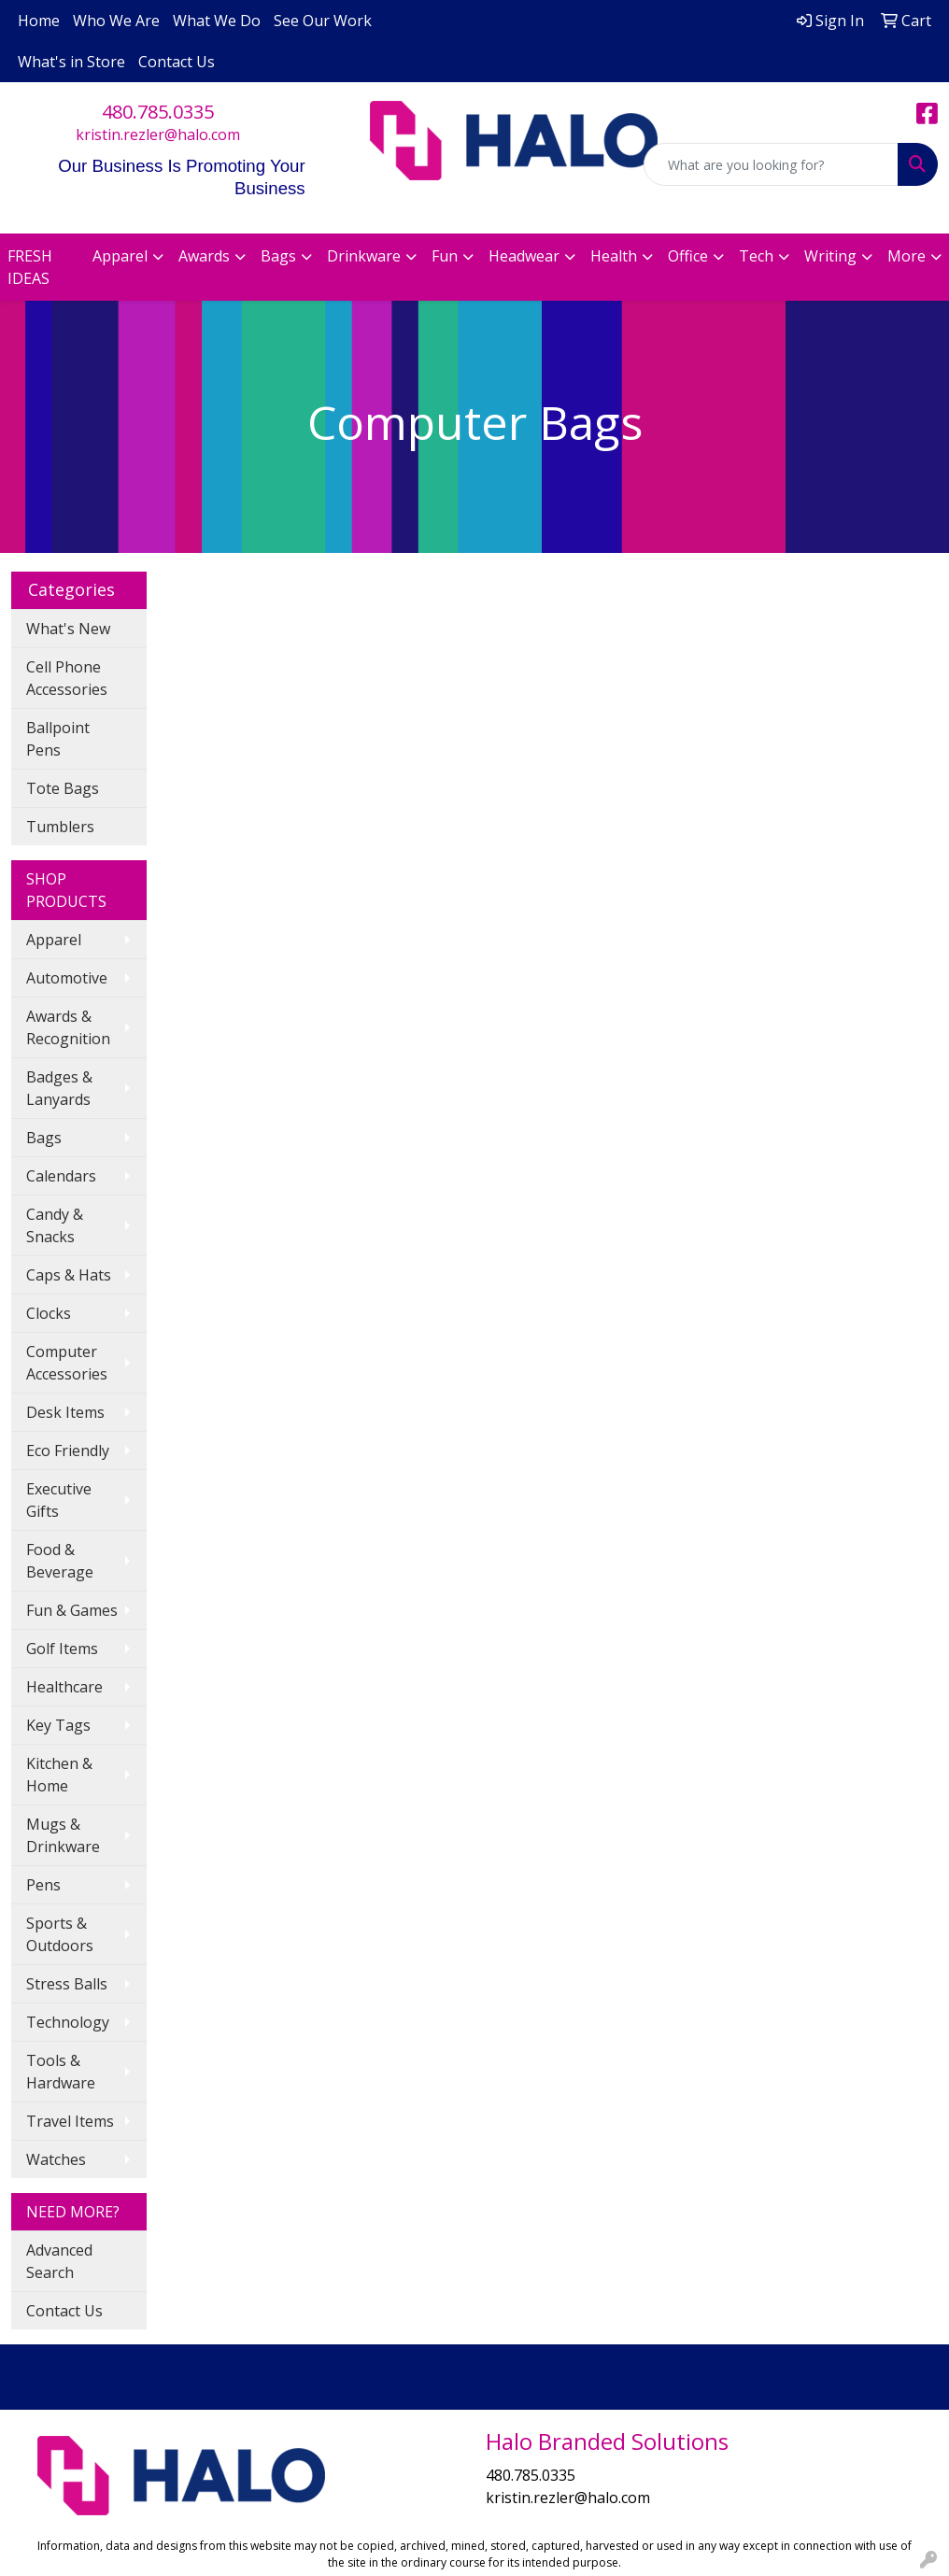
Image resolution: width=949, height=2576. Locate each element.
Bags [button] (278, 256)
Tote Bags (62, 788)
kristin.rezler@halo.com (158, 134)
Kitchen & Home (59, 1774)
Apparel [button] (120, 256)
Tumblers (60, 826)
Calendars (61, 1176)
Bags (44, 1137)
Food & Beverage (59, 1560)
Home (39, 20)
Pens (43, 1885)
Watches (56, 2159)
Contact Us (176, 61)
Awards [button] (204, 256)
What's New (68, 628)
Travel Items (70, 2121)
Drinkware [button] (364, 256)
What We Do (217, 20)
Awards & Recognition (68, 1027)
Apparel (53, 939)
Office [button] (688, 256)
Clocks (48, 1313)
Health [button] (613, 256)
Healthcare (64, 1687)
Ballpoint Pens (58, 738)
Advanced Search (59, 2261)
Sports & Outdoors (59, 1934)
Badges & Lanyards (59, 1088)
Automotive (66, 978)
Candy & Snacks (54, 1225)
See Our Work (323, 20)
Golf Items (62, 1648)
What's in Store (71, 61)
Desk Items (65, 1412)
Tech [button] (756, 256)
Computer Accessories (66, 1362)
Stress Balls (66, 1984)
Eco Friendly (67, 1450)
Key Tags (58, 1725)
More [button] (906, 256)
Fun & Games (72, 1610)
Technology (67, 2022)
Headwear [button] (524, 256)
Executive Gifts (59, 1500)
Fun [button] (445, 256)
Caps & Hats (68, 1275)
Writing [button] (830, 256)
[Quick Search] (771, 164)
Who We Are (116, 20)
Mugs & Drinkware (63, 1835)
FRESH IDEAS (29, 267)
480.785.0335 (158, 111)
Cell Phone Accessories (66, 678)
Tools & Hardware (60, 2071)
